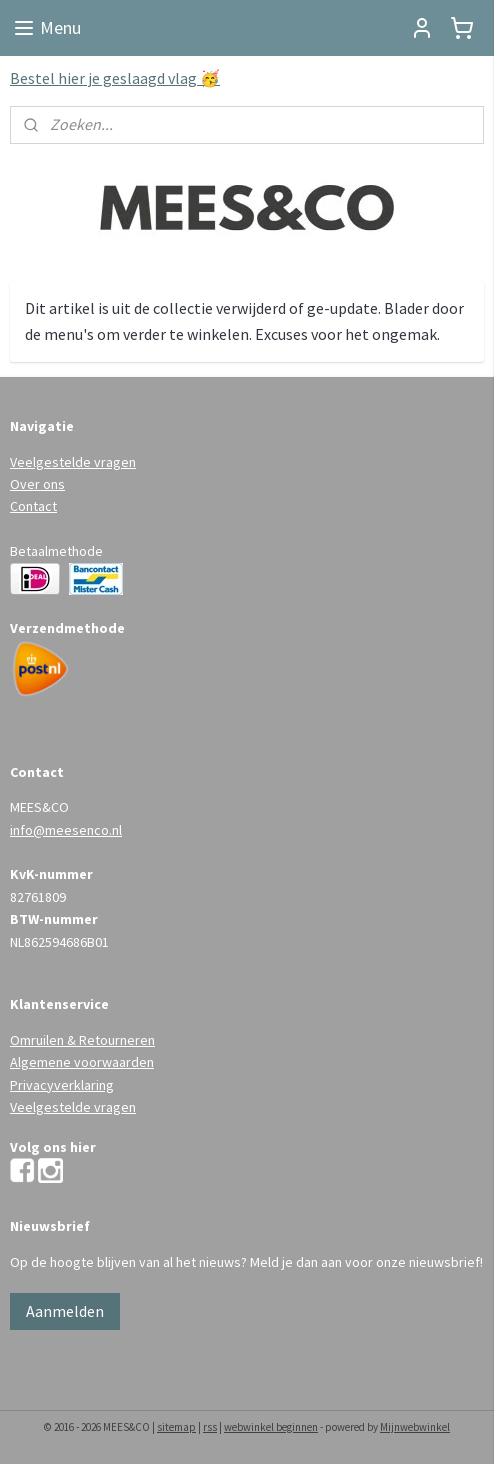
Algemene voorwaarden (82, 1062)
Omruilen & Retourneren (82, 1040)
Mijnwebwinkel (415, 1427)
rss (210, 1427)
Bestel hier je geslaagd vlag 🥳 (115, 78)
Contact (33, 506)
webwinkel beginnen (271, 1427)
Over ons (37, 484)
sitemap (176, 1427)
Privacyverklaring (62, 1085)
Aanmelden (65, 1311)
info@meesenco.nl (66, 830)
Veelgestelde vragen (73, 462)
